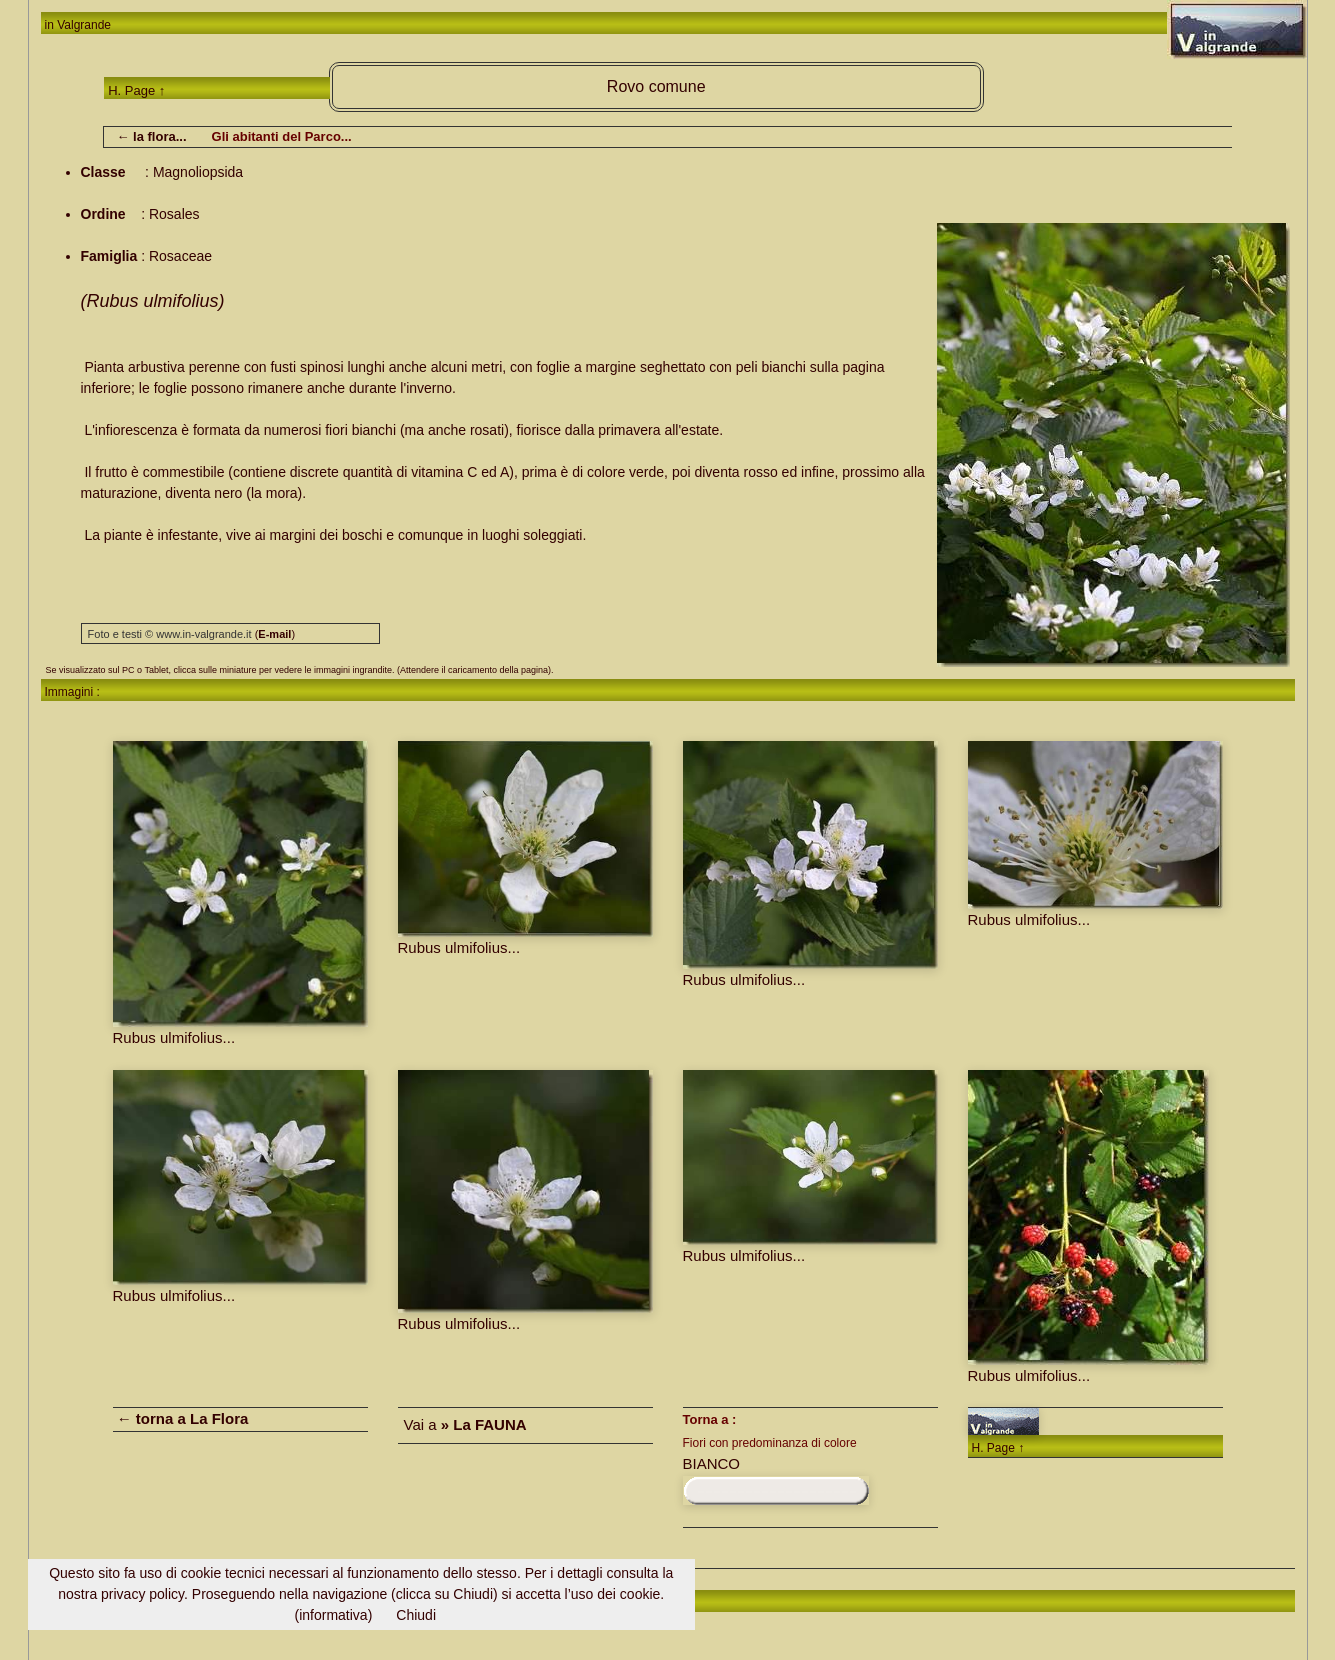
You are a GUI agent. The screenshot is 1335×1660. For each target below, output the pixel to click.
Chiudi (416, 1615)
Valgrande (84, 25)
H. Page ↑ (136, 90)
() (275, 634)
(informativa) (334, 1615)
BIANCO (712, 1463)
